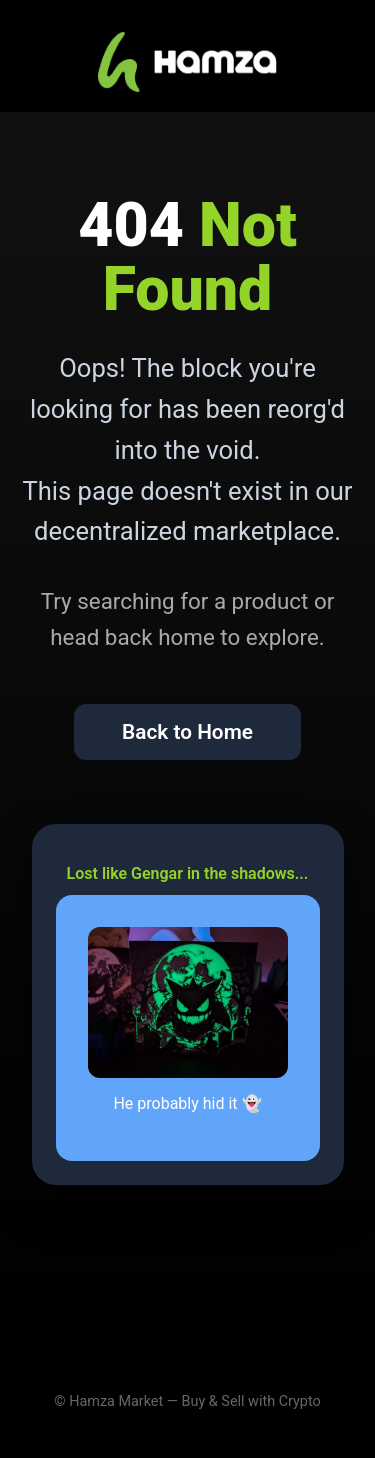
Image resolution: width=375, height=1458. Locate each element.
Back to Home (187, 732)
